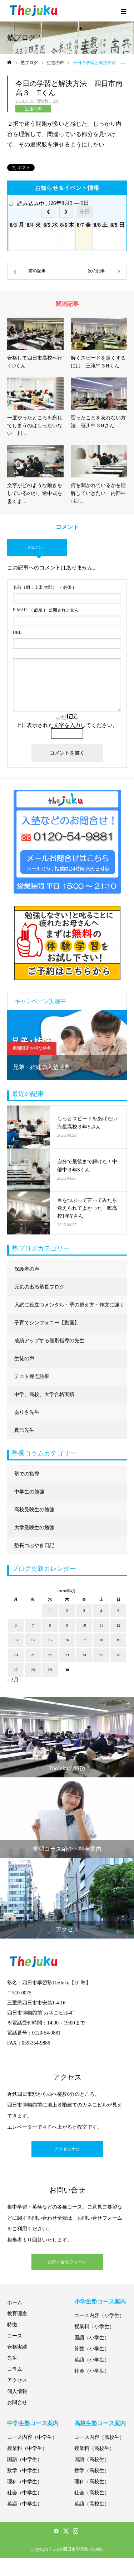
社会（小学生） (91, 2371)
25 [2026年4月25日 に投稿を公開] (101, 1655)
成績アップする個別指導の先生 (49, 1340)
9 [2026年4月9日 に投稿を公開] (67, 1625)
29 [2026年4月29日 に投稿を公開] (50, 1669)
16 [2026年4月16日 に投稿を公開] (67, 1640)
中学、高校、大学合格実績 (44, 1394)
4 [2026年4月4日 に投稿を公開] (101, 1610)
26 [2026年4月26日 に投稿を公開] (118, 1655)
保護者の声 (26, 1269)
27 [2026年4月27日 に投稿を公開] (16, 1669)
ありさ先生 (26, 1412)
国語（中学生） (24, 2459)
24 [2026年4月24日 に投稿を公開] (84, 1655)
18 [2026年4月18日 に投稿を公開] (101, 1640)
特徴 (12, 2324)
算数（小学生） (91, 2348)
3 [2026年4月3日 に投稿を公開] (84, 1610)
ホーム (14, 2302)
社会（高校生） (91, 2492)
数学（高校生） (91, 2470)
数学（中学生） (24, 2470)
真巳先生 (24, 1430)
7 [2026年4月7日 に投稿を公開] (33, 1625)
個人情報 (17, 2391)
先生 (12, 2358)
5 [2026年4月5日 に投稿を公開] (118, 1610)
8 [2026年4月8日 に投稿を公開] (50, 1625)
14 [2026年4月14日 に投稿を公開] (33, 1640)
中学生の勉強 (29, 1491)
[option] (67, 1045)
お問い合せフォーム (67, 2261)
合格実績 (17, 2347)
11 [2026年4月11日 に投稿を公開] (101, 1625)
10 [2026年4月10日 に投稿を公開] (84, 1625)
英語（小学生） (91, 2360)
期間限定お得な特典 (32, 1048)
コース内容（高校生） (99, 2437)
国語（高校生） (91, 2459)
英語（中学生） (24, 2504)
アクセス (17, 2380)
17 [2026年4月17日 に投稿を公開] (84, 1640)
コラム (14, 2369)
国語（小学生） (91, 2337)
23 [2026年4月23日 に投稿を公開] (67, 1655)
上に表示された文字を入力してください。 (67, 725)
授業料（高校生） (94, 2448)
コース (14, 2336)
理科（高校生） (91, 2481)
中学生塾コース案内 (33, 2423)
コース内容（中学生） (32, 2437)
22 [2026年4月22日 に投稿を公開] (50, 1655)
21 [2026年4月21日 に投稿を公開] (33, 1655)
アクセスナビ (67, 2149)
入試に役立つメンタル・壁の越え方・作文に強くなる (69, 1308)
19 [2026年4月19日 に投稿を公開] (118, 1640)
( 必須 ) (43, 587)
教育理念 (17, 2313)
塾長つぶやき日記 (34, 1545)
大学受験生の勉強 (34, 1527)
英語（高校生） (91, 2504)
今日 (84, 211)
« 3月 (13, 1679)
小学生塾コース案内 (100, 2301)
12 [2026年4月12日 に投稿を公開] (118, 1625)
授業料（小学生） (94, 2326)
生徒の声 (33, 108)
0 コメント (37, 547)
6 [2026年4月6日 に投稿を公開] (16, 1625)
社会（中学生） (24, 2492)
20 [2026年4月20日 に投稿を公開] (16, 1655)
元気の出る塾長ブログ (39, 1287)
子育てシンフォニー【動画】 (46, 1322)
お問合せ (17, 2402)
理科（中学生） (24, 2481)
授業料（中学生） (27, 2448)
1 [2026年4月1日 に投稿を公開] (50, 1610)
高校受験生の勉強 (34, 1509)
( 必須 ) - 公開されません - (47, 610)
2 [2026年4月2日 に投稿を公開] (67, 1610)
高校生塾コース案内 (100, 2423)
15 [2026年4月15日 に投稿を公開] (50, 1640)
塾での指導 (26, 1474)
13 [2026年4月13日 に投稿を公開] (16, 1640)
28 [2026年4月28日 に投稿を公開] (33, 1669)
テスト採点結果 (31, 1376)
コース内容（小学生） (99, 2315)
